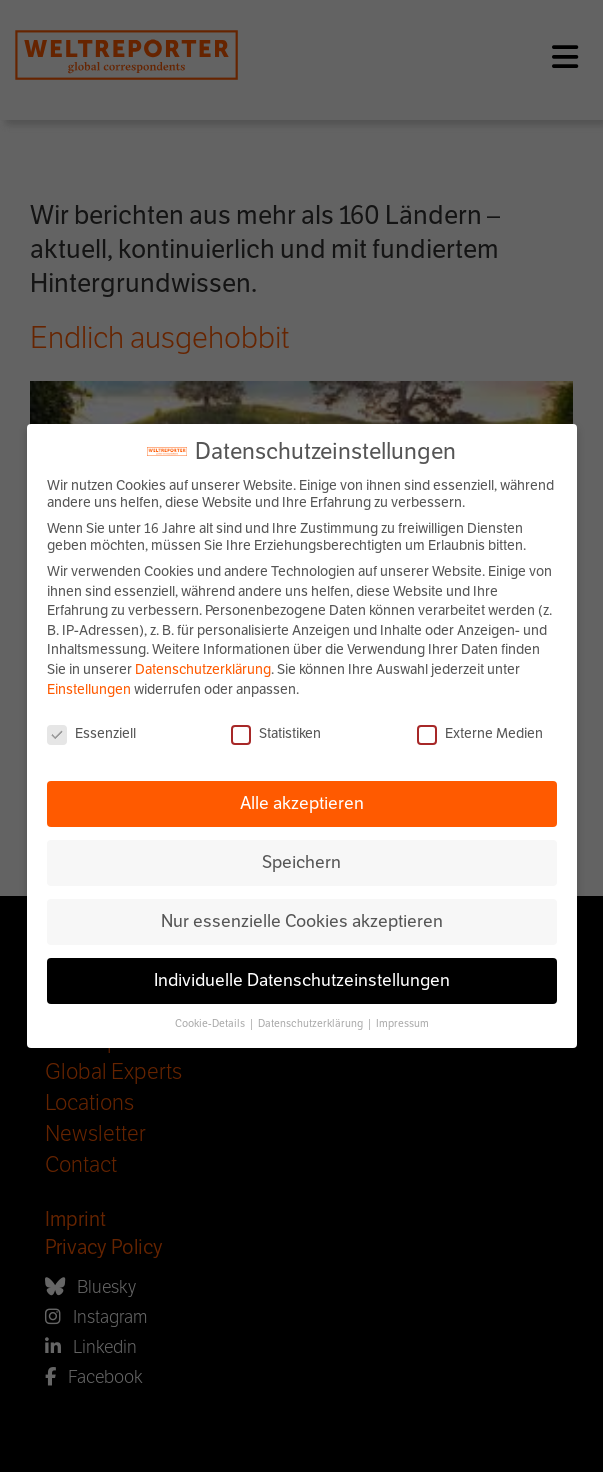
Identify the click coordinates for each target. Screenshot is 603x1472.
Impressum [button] (402, 1023)
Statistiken (276, 733)
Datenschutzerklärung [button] (311, 1023)
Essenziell (91, 733)
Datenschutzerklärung (203, 669)
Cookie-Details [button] (211, 1023)
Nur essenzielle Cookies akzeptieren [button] (302, 921)
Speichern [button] (301, 862)
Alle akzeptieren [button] (302, 803)
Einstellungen (89, 689)
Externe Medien (480, 733)
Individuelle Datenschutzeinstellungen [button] (302, 980)
